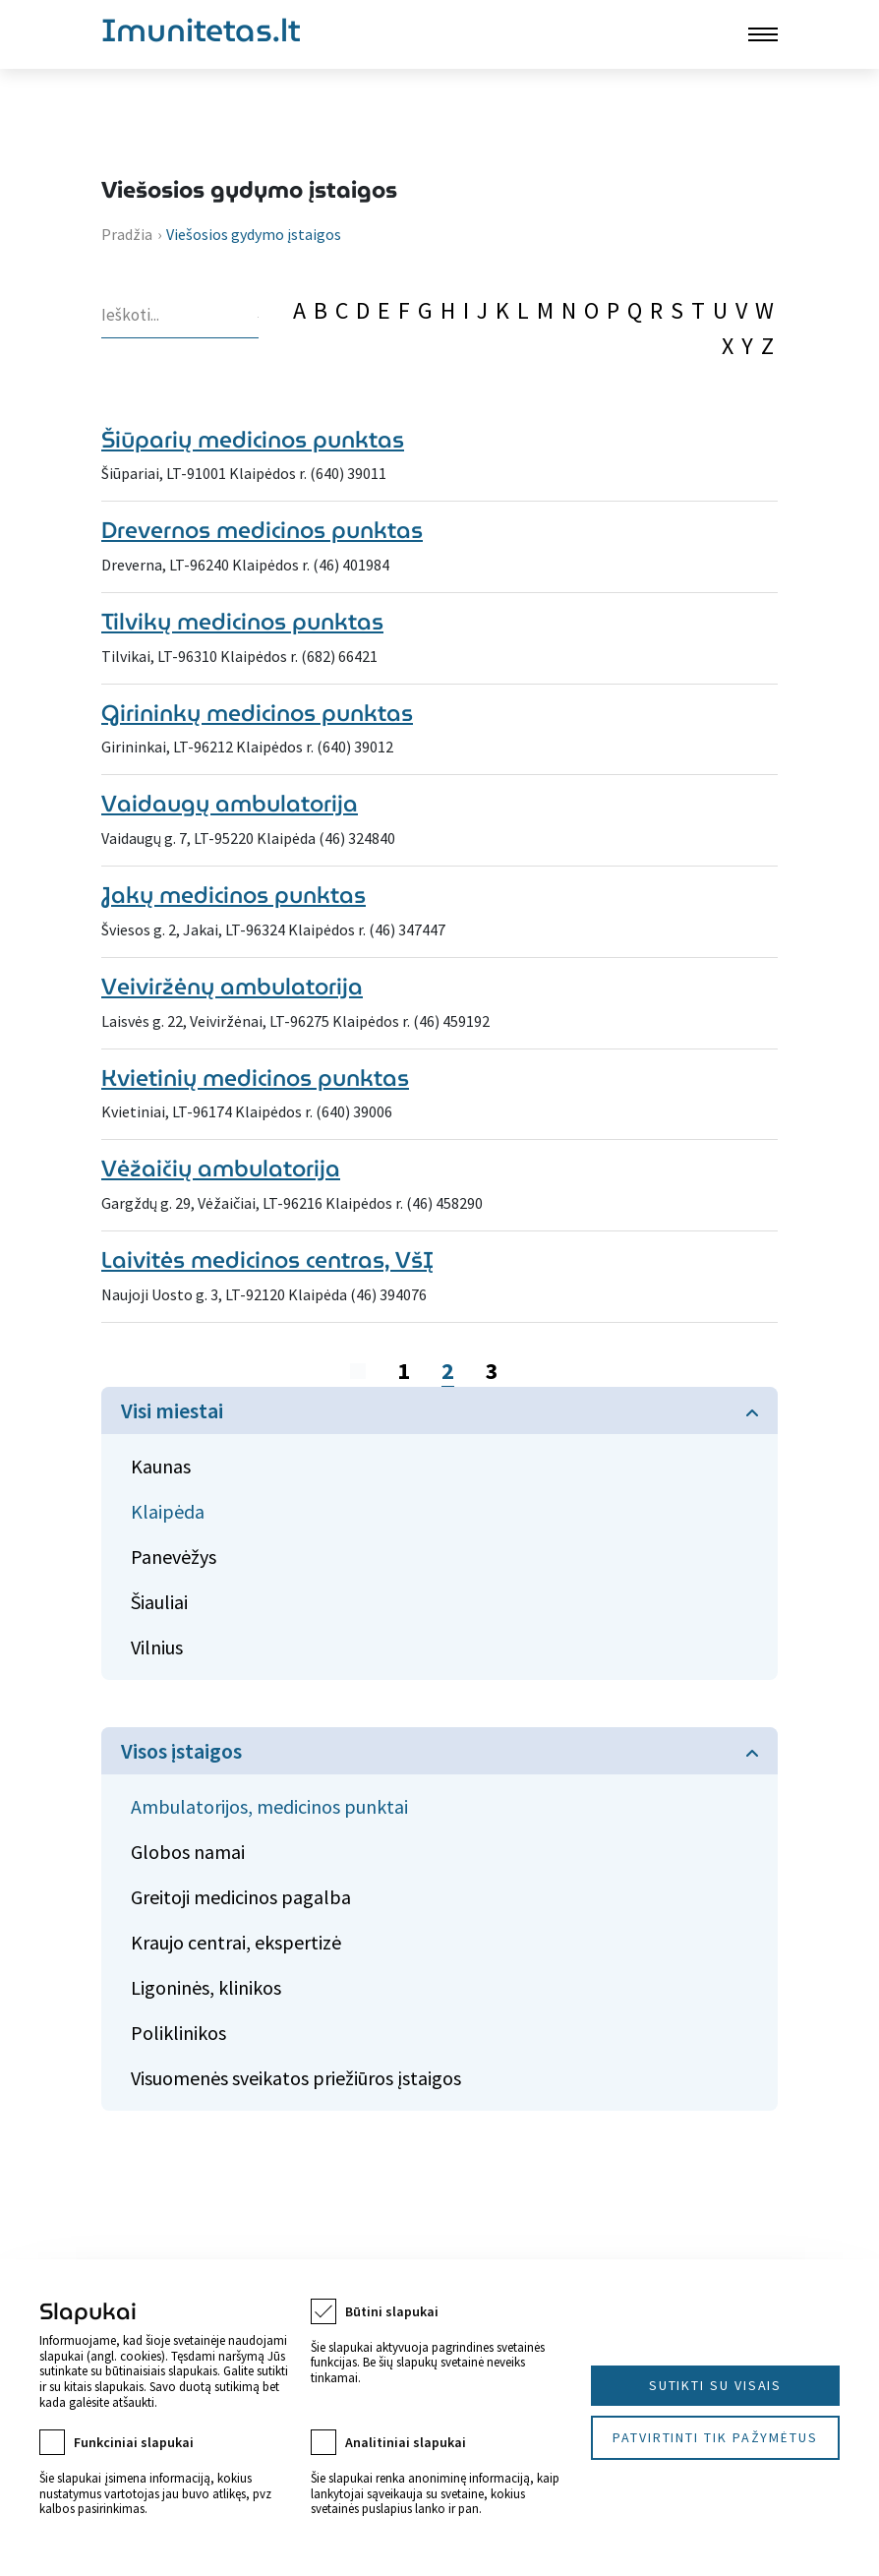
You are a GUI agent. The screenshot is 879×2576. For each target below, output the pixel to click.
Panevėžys (173, 1556)
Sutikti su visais (716, 2385)
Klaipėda (168, 1511)
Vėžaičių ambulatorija (220, 1168)
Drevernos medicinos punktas (262, 530)
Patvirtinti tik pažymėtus (715, 2437)
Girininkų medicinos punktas (257, 713)
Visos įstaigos (181, 1751)
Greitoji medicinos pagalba (241, 1897)
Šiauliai (159, 1601)
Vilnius (157, 1647)
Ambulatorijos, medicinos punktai (269, 1806)
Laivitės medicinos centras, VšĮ (267, 1260)
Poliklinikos (178, 2032)
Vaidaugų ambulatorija (229, 803)
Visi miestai (172, 1410)
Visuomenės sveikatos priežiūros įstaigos (296, 2078)
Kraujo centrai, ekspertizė (236, 1942)
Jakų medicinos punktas (233, 895)
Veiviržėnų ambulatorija (232, 986)
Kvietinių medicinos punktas (255, 1078)
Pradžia (126, 234)
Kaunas (161, 1466)
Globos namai (188, 1851)
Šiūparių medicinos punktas (252, 439)
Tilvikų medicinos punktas (242, 621)
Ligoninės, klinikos (206, 1987)
